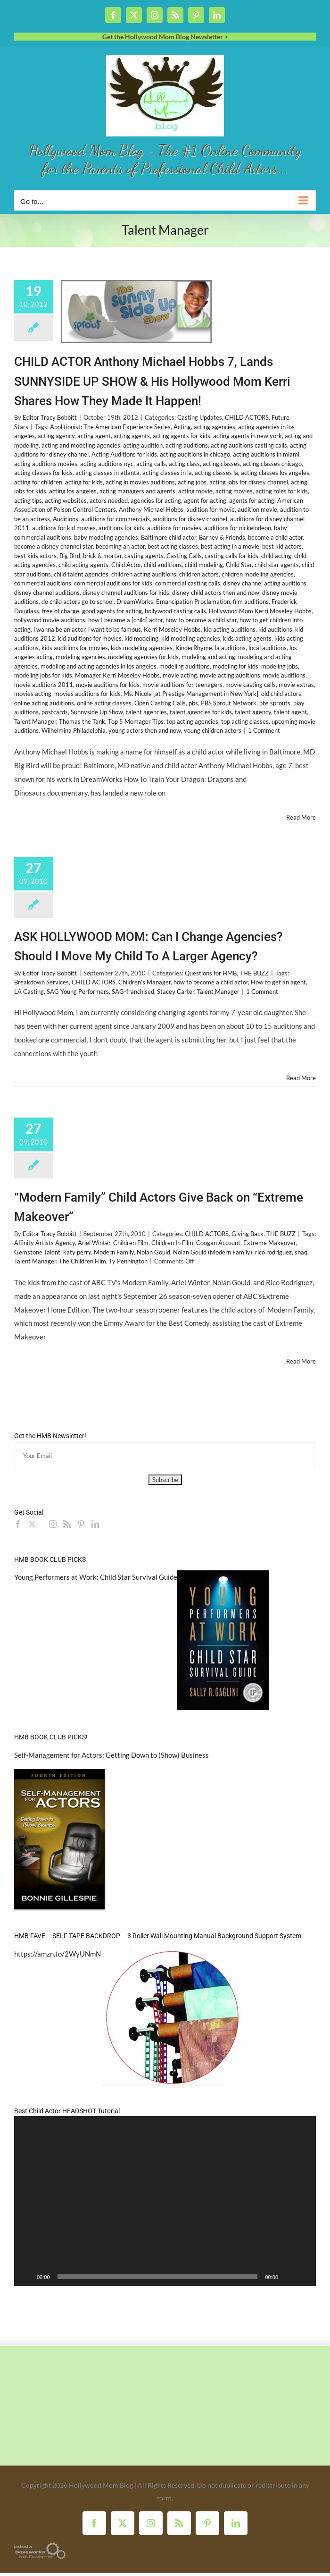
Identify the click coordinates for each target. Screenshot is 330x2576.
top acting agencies (192, 721)
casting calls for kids (231, 555)
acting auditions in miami (266, 454)
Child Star (239, 564)
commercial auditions (42, 583)
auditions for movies (174, 528)
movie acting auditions (230, 675)
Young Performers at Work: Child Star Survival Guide (95, 1577)
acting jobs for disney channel (248, 482)
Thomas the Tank (82, 721)
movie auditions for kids (108, 684)
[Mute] (288, 2276)
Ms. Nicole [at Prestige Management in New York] (191, 693)
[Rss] (67, 1524)
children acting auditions (143, 574)
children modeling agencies (258, 574)
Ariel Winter (94, 1242)
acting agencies (214, 427)
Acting (182, 427)
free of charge (60, 611)
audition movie (257, 509)
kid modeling (141, 638)
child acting (276, 555)
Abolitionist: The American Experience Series (110, 427)
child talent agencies (81, 574)
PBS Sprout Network (228, 703)
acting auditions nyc (106, 463)
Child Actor (126, 564)
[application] (165, 2201)
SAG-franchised (133, 991)
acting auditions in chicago (195, 454)
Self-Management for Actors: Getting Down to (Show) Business (111, 1755)
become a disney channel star (53, 546)
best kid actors (282, 546)
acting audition (143, 445)
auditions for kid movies (64, 528)
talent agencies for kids (201, 712)
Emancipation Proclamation (193, 601)
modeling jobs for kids (43, 675)
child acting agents (83, 564)
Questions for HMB (211, 973)
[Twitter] (32, 1524)
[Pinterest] (81, 1524)
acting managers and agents (137, 491)
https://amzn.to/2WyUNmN (57, 1953)
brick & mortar (102, 555)
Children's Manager (144, 982)
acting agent (94, 436)
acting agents (132, 436)
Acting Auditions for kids (124, 454)
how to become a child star (201, 620)
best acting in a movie (230, 546)
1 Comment (264, 730)
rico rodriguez (273, 1252)
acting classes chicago (272, 463)
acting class (184, 463)
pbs (193, 703)
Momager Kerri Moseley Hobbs (117, 675)
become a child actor (275, 537)
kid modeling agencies (190, 638)
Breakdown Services (41, 982)
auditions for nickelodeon (237, 528)
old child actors (281, 693)
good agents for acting (112, 611)
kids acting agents (247, 638)
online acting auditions (44, 703)
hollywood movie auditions (49, 620)
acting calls (151, 463)
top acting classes (245, 721)
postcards (54, 712)
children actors (199, 574)
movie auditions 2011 (43, 684)
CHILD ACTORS (247, 417)
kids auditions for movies (74, 648)
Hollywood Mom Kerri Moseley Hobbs (260, 611)
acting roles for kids (282, 491)
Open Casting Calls (160, 703)
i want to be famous (114, 629)
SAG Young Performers (78, 991)
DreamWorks (134, 601)
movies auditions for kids (87, 693)
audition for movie (210, 509)
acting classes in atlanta (107, 472)
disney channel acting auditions (264, 583)
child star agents (277, 564)
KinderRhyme (193, 648)
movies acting (32, 693)
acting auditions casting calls (249, 445)
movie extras (296, 684)
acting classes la (216, 472)
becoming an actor (120, 546)
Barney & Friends (222, 537)
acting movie (195, 491)
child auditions (163, 564)
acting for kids (84, 482)
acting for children (38, 482)
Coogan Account (218, 1242)
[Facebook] (18, 1524)
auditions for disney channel (190, 519)
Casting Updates (199, 417)
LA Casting (29, 991)
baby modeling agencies (106, 537)
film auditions (251, 601)
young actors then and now (144, 730)
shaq (301, 1252)
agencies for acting (156, 500)
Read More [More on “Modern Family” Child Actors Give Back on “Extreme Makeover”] (301, 1361)
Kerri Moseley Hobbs (172, 629)
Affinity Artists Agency (44, 1242)
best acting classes (173, 546)
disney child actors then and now (215, 592)
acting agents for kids (181, 436)
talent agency (253, 712)
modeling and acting (208, 657)
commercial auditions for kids (113, 583)
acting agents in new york (247, 436)
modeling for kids (235, 666)
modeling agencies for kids (143, 657)
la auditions (230, 648)
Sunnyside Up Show (97, 712)
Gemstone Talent (37, 1252)
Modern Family (114, 1252)
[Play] (26, 2276)
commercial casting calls (187, 583)
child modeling (204, 564)
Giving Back (247, 1233)
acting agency (56, 436)
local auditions (267, 648)
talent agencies (146, 712)
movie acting (180, 675)
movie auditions (284, 675)
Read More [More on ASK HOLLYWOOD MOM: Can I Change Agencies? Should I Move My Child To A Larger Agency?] (301, 1078)
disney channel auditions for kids (125, 592)
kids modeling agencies (142, 648)
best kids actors (35, 555)
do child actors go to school (77, 601)
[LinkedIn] (95, 1524)
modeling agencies (80, 657)
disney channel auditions (47, 592)
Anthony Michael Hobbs (151, 509)
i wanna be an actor (59, 629)
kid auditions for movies (90, 638)
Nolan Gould (153, 1252)
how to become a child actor (210, 982)
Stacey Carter (175, 991)
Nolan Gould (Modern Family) (212, 1252)
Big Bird (69, 555)
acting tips (28, 500)
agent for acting (205, 500)
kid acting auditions (230, 629)
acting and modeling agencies (80, 445)
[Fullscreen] (303, 2276)
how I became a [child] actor (125, 620)
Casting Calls (184, 555)
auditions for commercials (115, 519)
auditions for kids (121, 528)
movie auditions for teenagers (182, 684)
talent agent (290, 712)
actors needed (109, 500)
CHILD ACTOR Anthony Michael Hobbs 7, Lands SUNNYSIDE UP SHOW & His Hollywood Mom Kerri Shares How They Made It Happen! (152, 381)
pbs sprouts (274, 703)
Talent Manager (35, 721)
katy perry (77, 1252)
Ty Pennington (128, 1261)
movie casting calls (250, 684)
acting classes (221, 463)
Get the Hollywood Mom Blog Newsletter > (165, 37)
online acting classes (104, 703)
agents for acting (251, 500)
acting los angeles (73, 491)
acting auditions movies (45, 463)
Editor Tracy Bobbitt (50, 417)
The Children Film (82, 1261)
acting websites (66, 500)
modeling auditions (184, 666)
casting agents (144, 555)
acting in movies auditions (140, 482)
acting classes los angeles (275, 472)
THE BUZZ (254, 973)
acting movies (234, 491)
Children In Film (172, 1242)
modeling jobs (279, 666)
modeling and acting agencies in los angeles (99, 666)
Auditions (65, 519)
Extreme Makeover (269, 1242)
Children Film (130, 1242)
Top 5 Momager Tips (136, 721)
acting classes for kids (43, 472)
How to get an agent (278, 982)
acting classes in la (167, 472)
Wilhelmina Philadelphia (73, 730)
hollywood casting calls (175, 611)
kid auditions (275, 629)
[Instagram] (53, 1524)
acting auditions (186, 445)
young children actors (212, 730)
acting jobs (192, 482)
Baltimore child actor (168, 537)
